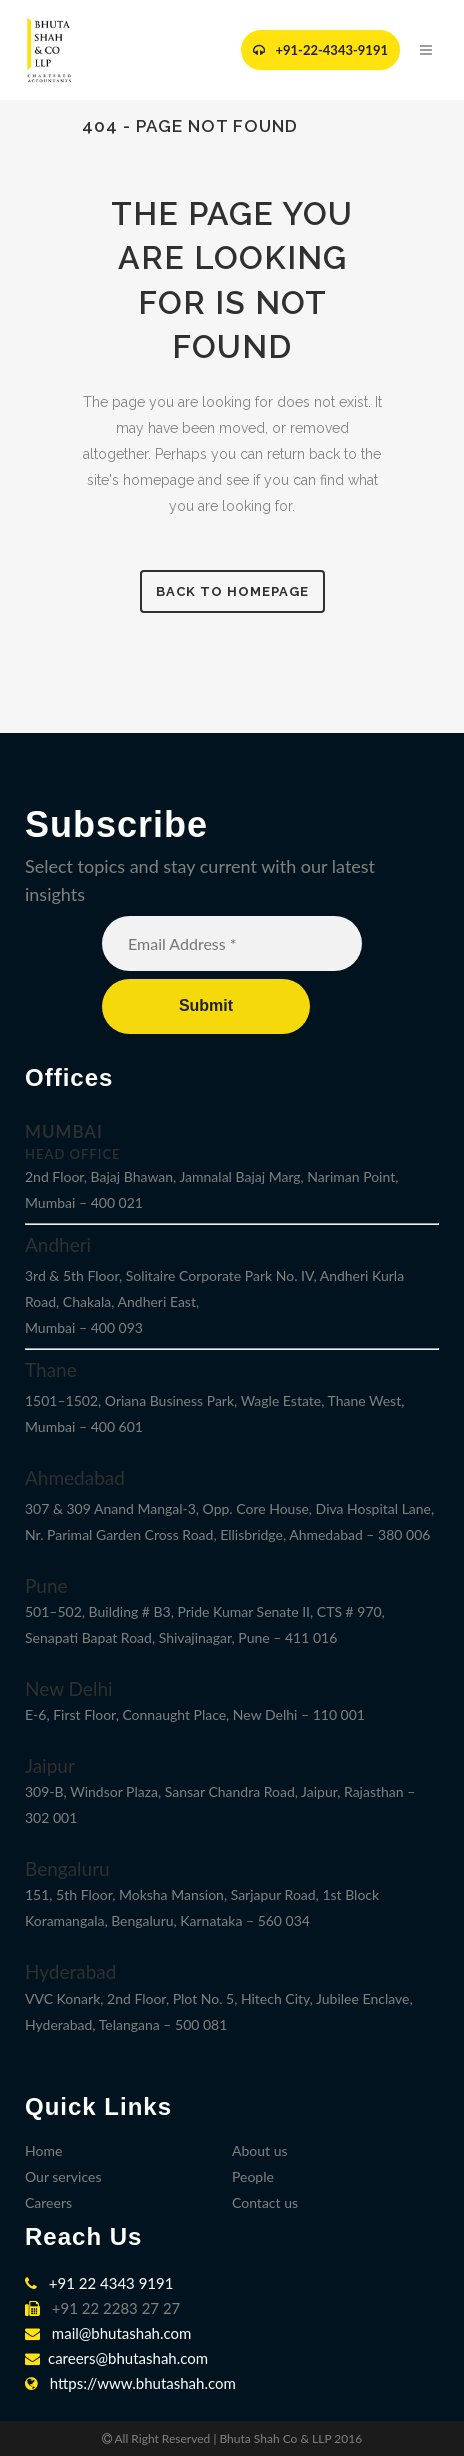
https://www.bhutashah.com (130, 2383)
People (253, 2176)
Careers (48, 2202)
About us (260, 2150)
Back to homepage (232, 591)
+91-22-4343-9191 (320, 50)
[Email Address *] (232, 943)
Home (43, 2150)
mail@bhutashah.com (108, 2333)
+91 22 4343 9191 (99, 2283)
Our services (63, 2176)
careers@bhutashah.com (116, 2358)
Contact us (265, 2202)
